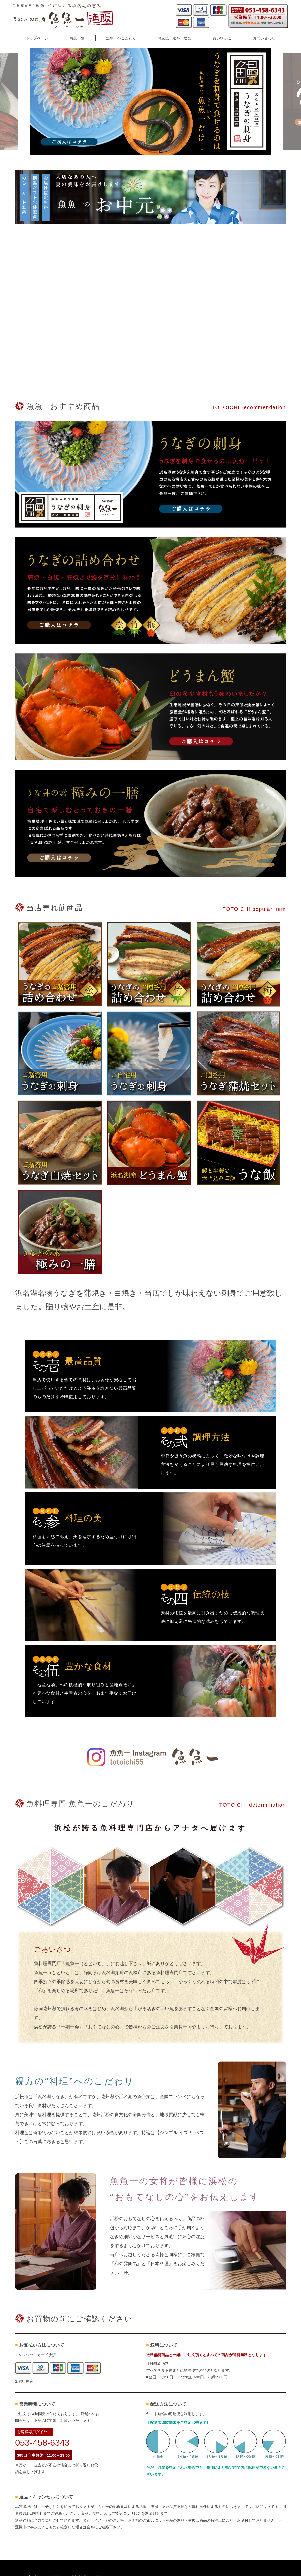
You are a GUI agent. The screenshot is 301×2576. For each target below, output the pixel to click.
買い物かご (222, 38)
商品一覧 (77, 38)
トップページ (37, 38)
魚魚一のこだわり (121, 38)
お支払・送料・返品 (174, 38)
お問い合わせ (264, 38)
